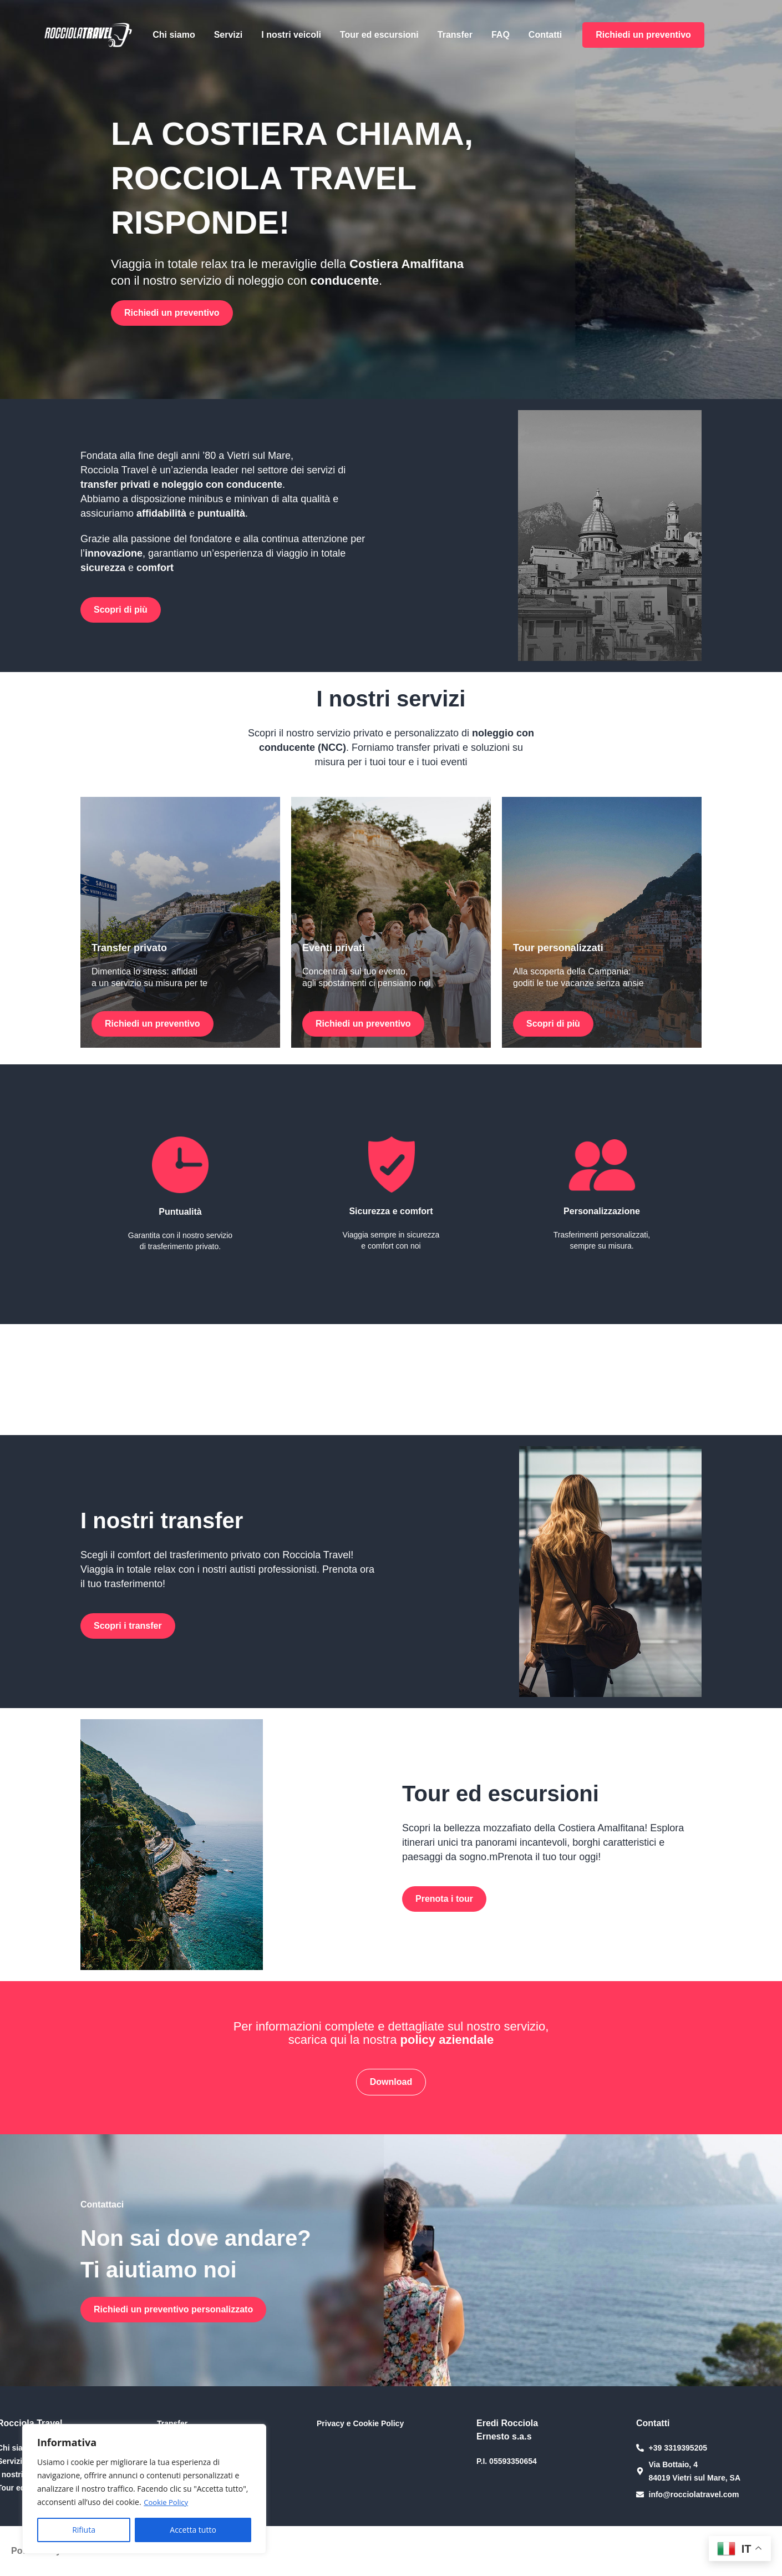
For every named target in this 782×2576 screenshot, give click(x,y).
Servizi (228, 34)
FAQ (500, 34)
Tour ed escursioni (379, 34)
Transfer (455, 34)
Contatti (545, 34)
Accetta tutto (193, 2529)
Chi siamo (174, 34)
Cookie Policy (167, 2502)
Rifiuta (83, 2529)
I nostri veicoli (291, 34)
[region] (144, 2489)
